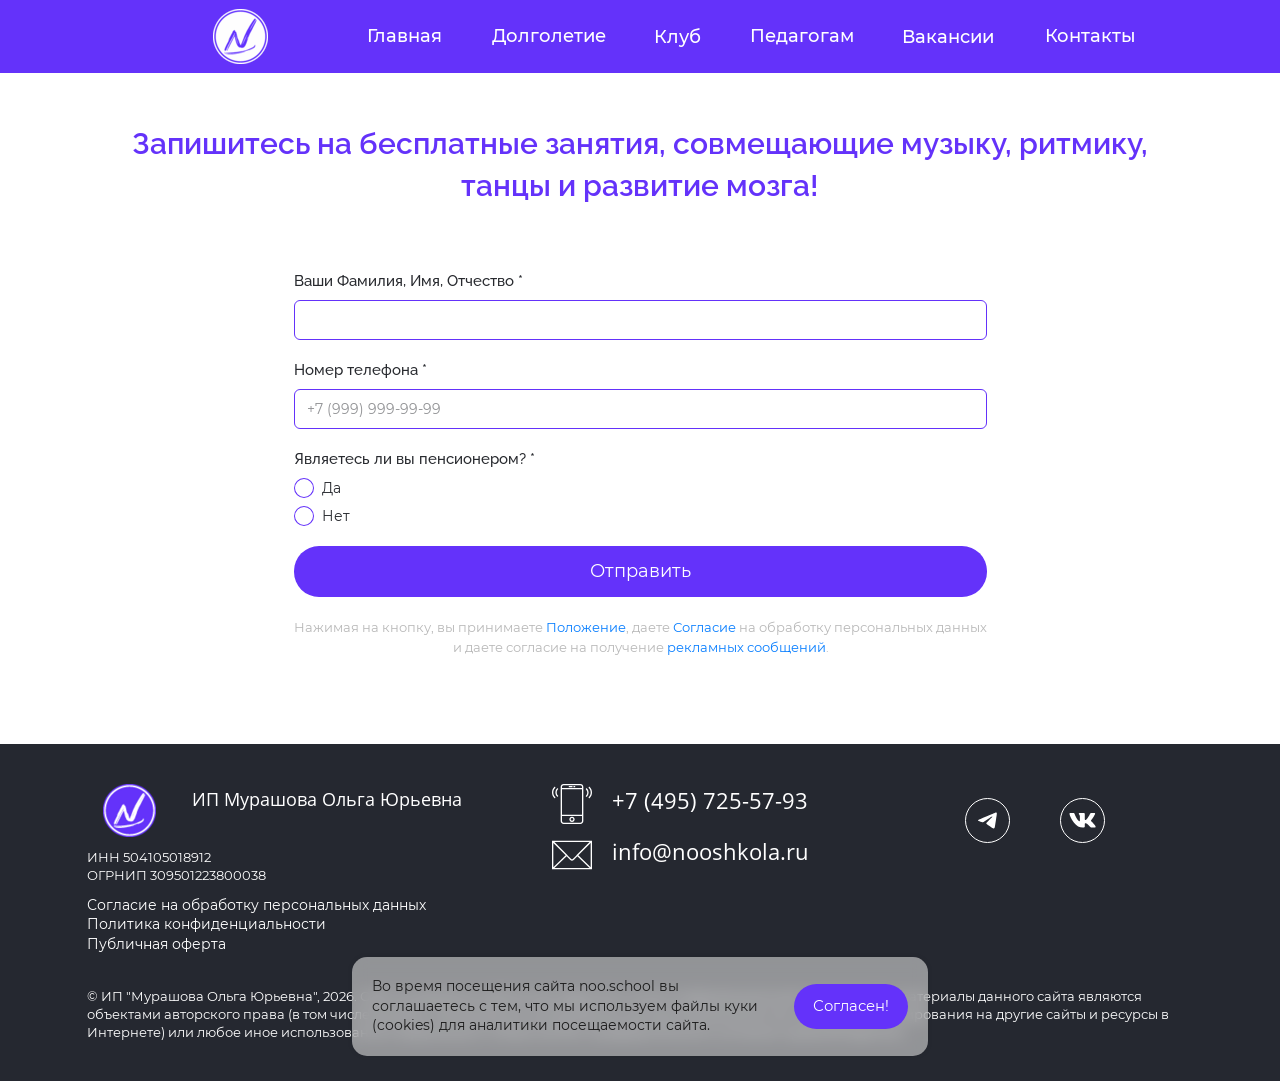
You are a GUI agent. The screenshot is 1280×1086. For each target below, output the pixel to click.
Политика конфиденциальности (206, 929)
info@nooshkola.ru (710, 855)
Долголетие (549, 36)
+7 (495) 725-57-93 (710, 804)
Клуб (677, 37)
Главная (404, 36)
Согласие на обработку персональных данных (256, 909)
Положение (586, 631)
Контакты (1090, 36)
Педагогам (802, 36)
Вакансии (948, 37)
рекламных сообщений (746, 651)
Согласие (704, 631)
